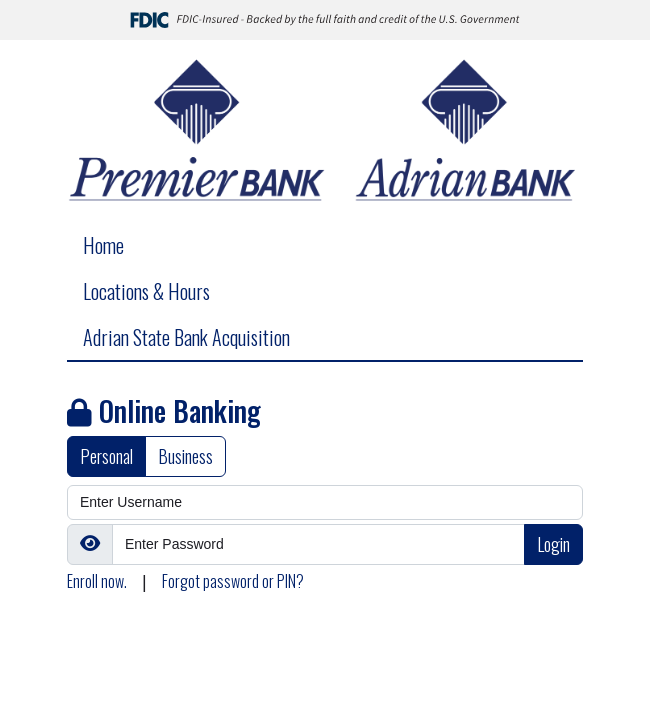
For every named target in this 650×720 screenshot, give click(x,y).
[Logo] (325, 131)
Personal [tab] (106, 456)
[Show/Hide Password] (90, 544)
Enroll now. (97, 581)
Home (103, 245)
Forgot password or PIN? (233, 581)
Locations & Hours (146, 291)
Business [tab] (185, 456)
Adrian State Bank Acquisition (186, 337)
